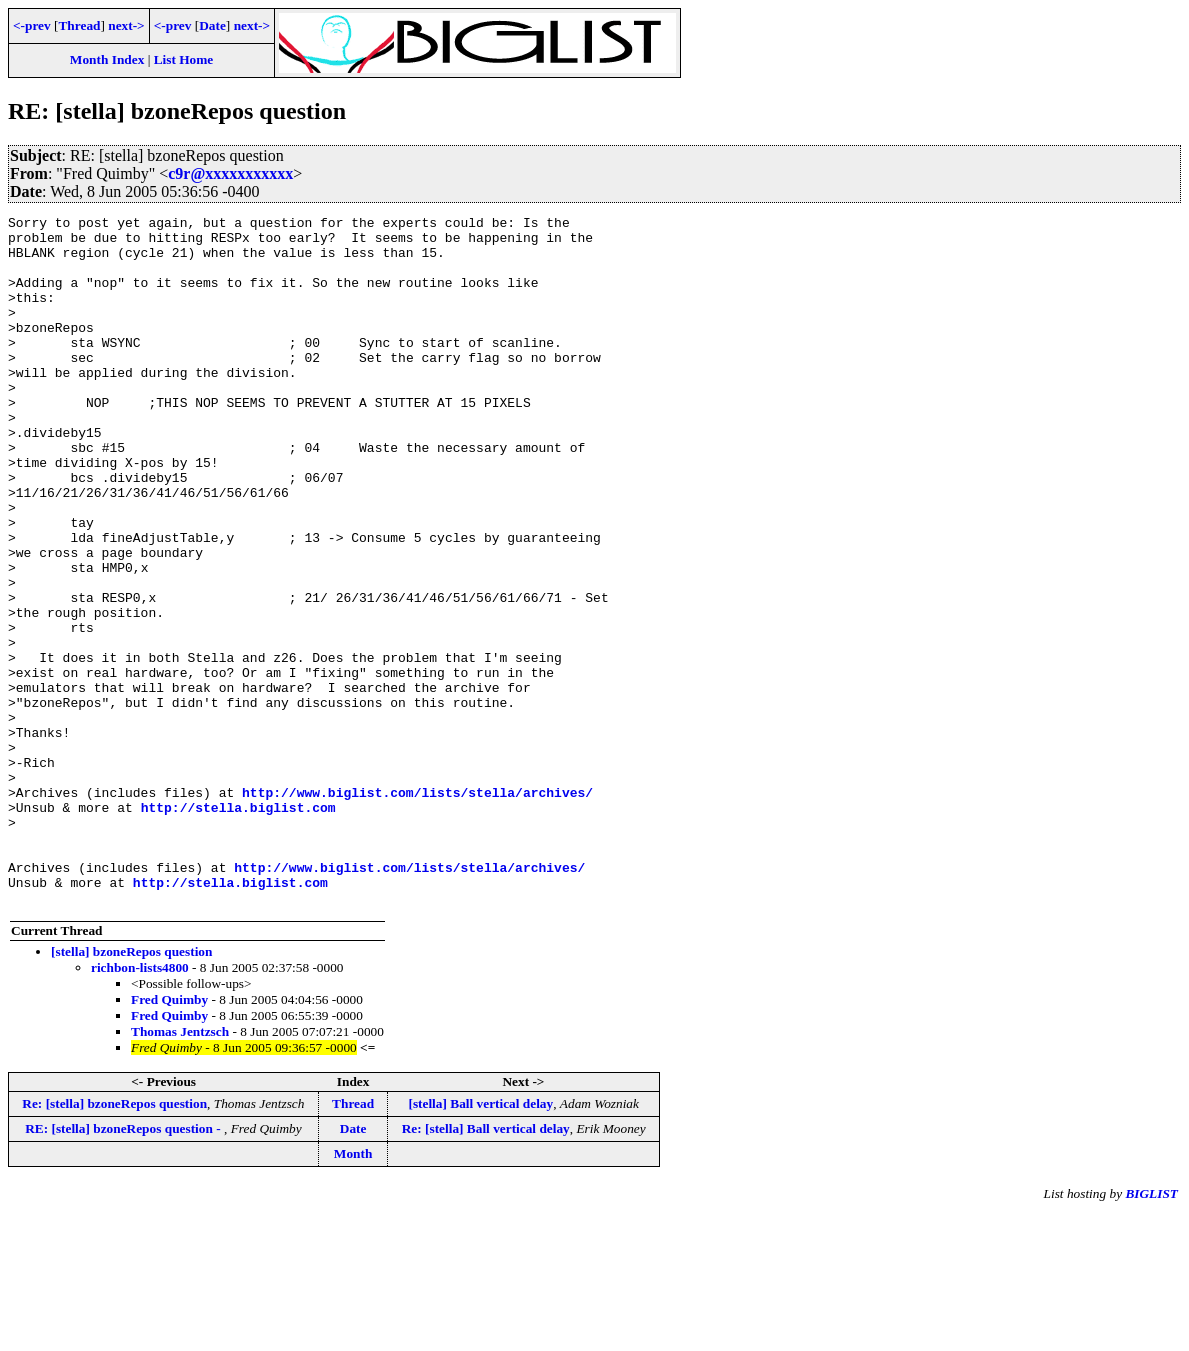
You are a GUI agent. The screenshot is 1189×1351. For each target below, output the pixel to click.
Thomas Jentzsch (180, 1169)
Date (212, 25)
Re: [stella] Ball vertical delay (486, 1266)
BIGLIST (1151, 1331)
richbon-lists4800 (140, 1105)
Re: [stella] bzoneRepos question (114, 1241)
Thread (79, 25)
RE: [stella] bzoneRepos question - (124, 1266)
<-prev (32, 25)
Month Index (107, 59)
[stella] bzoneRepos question (131, 1089)
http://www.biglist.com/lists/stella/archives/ (417, 909)
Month (353, 1291)
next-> (126, 25)
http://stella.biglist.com (238, 927)
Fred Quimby (169, 1137)
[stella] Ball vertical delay (480, 1241)
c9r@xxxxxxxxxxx (230, 173)
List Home (184, 59)
